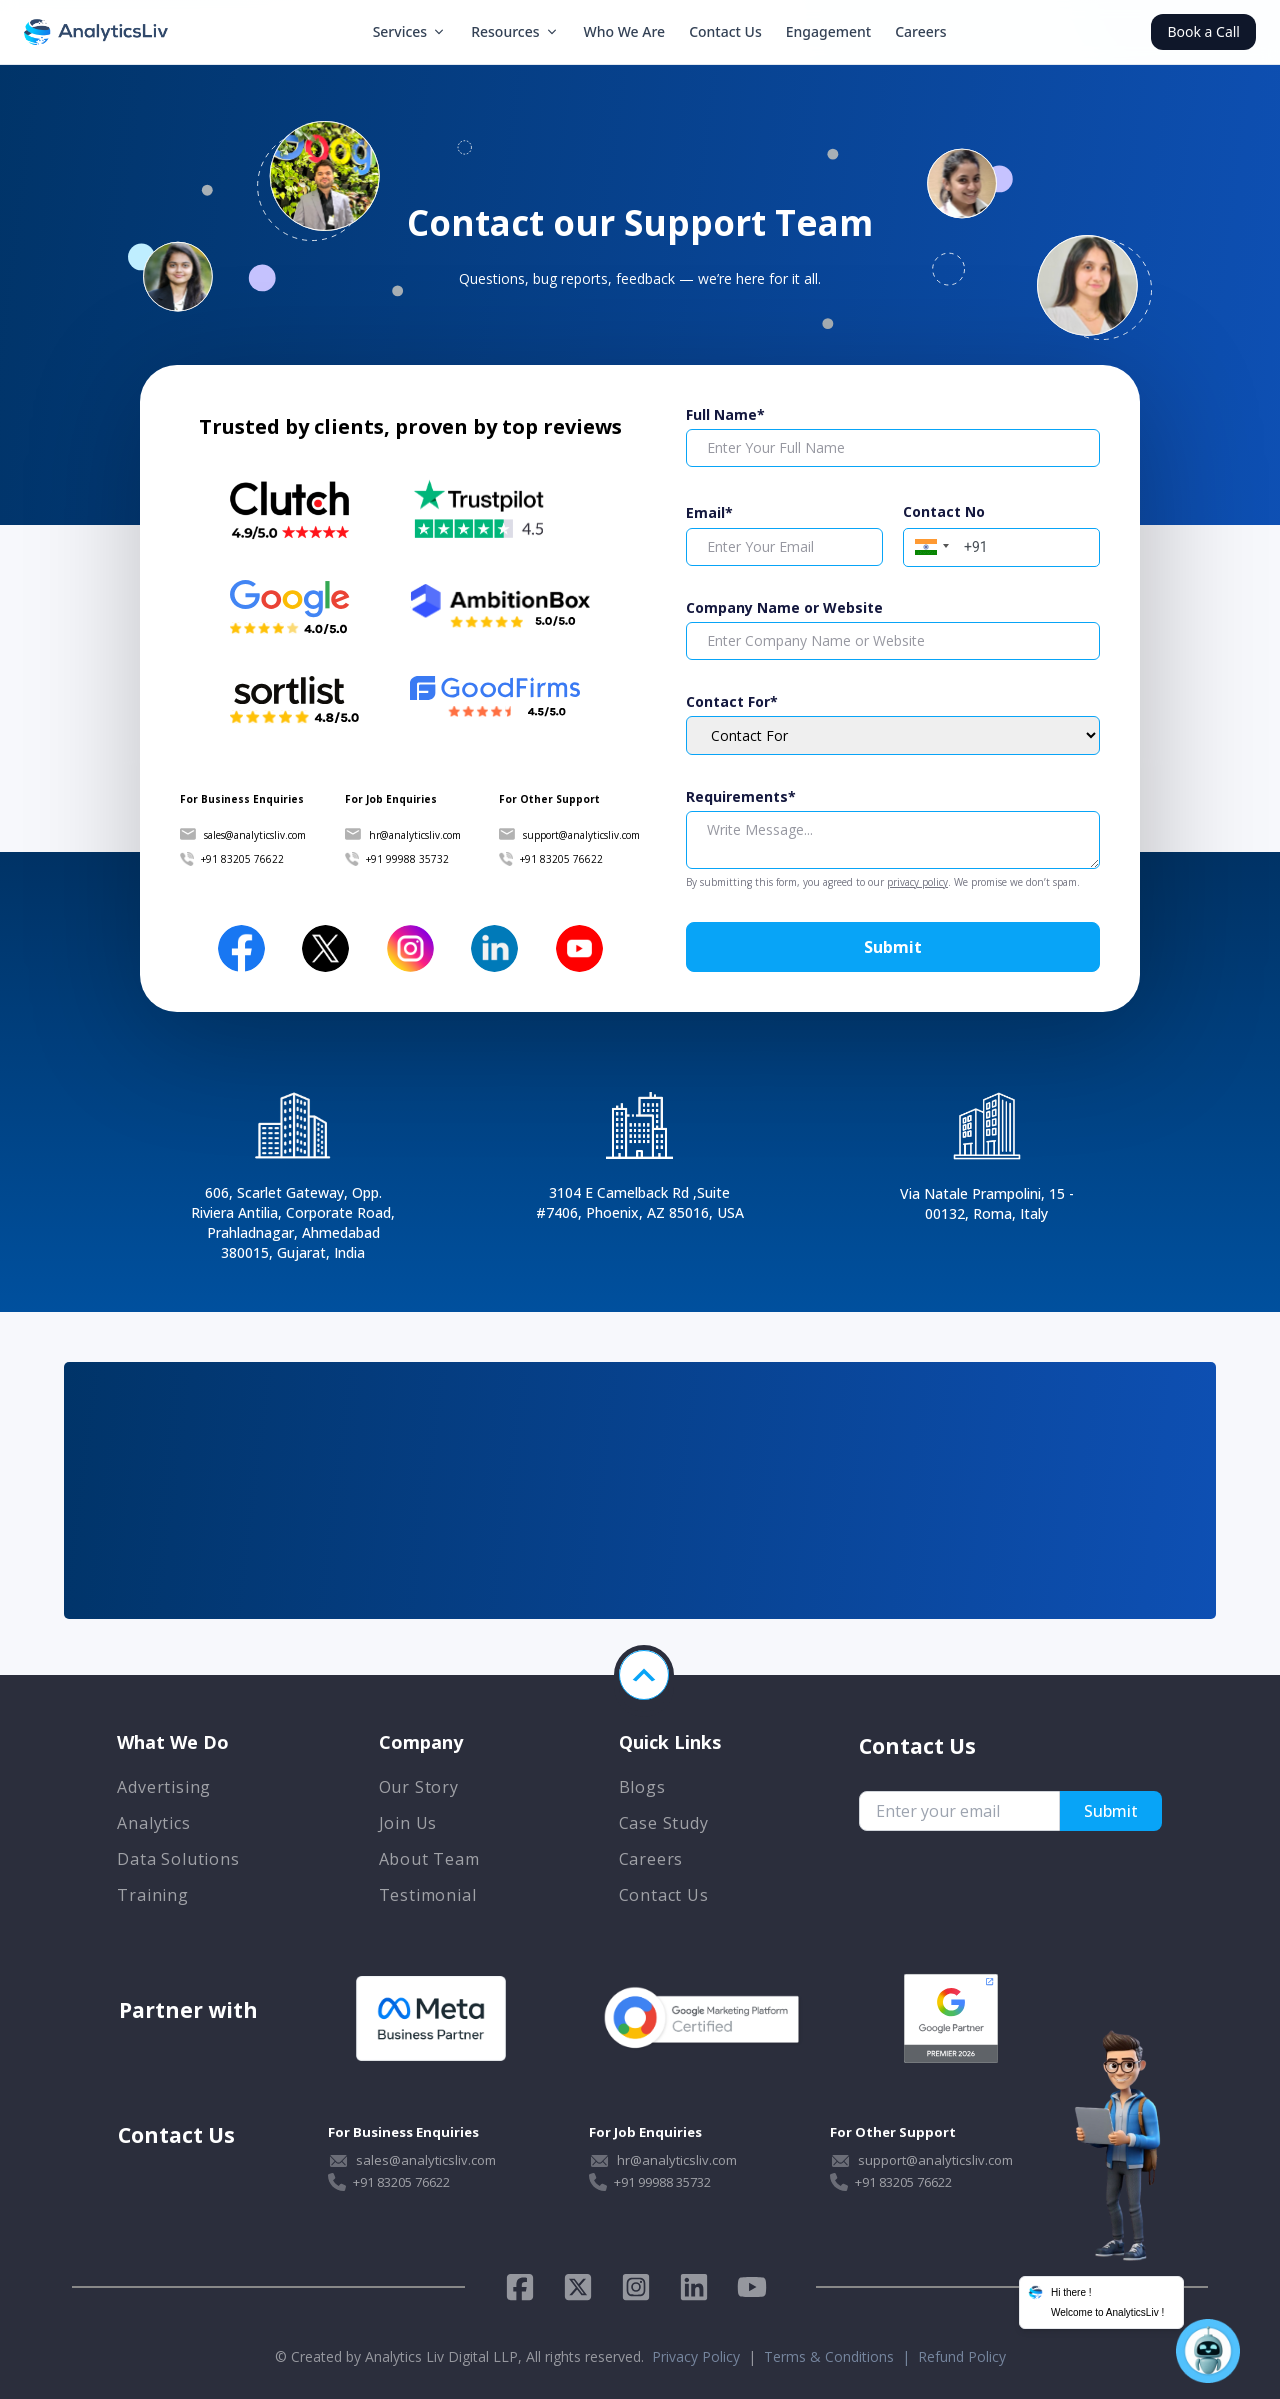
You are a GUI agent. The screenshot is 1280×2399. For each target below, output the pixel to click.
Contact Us (725, 31)
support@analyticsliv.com (581, 835)
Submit (893, 947)
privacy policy (917, 882)
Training (152, 1895)
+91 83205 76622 (242, 859)
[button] (929, 545)
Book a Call (1203, 31)
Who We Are (625, 31)
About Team (429, 1859)
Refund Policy (962, 2356)
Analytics (153, 1823)
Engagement (828, 31)
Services (410, 31)
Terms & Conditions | (841, 2356)
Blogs (642, 1787)
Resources (515, 31)
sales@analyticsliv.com (255, 835)
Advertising (164, 1787)
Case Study (664, 1823)
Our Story (419, 1787)
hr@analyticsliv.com (415, 835)
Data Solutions (178, 1859)
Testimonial (428, 1895)
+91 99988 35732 (407, 859)
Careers (920, 31)
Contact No (944, 511)
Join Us (408, 1823)
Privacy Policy (696, 2356)
